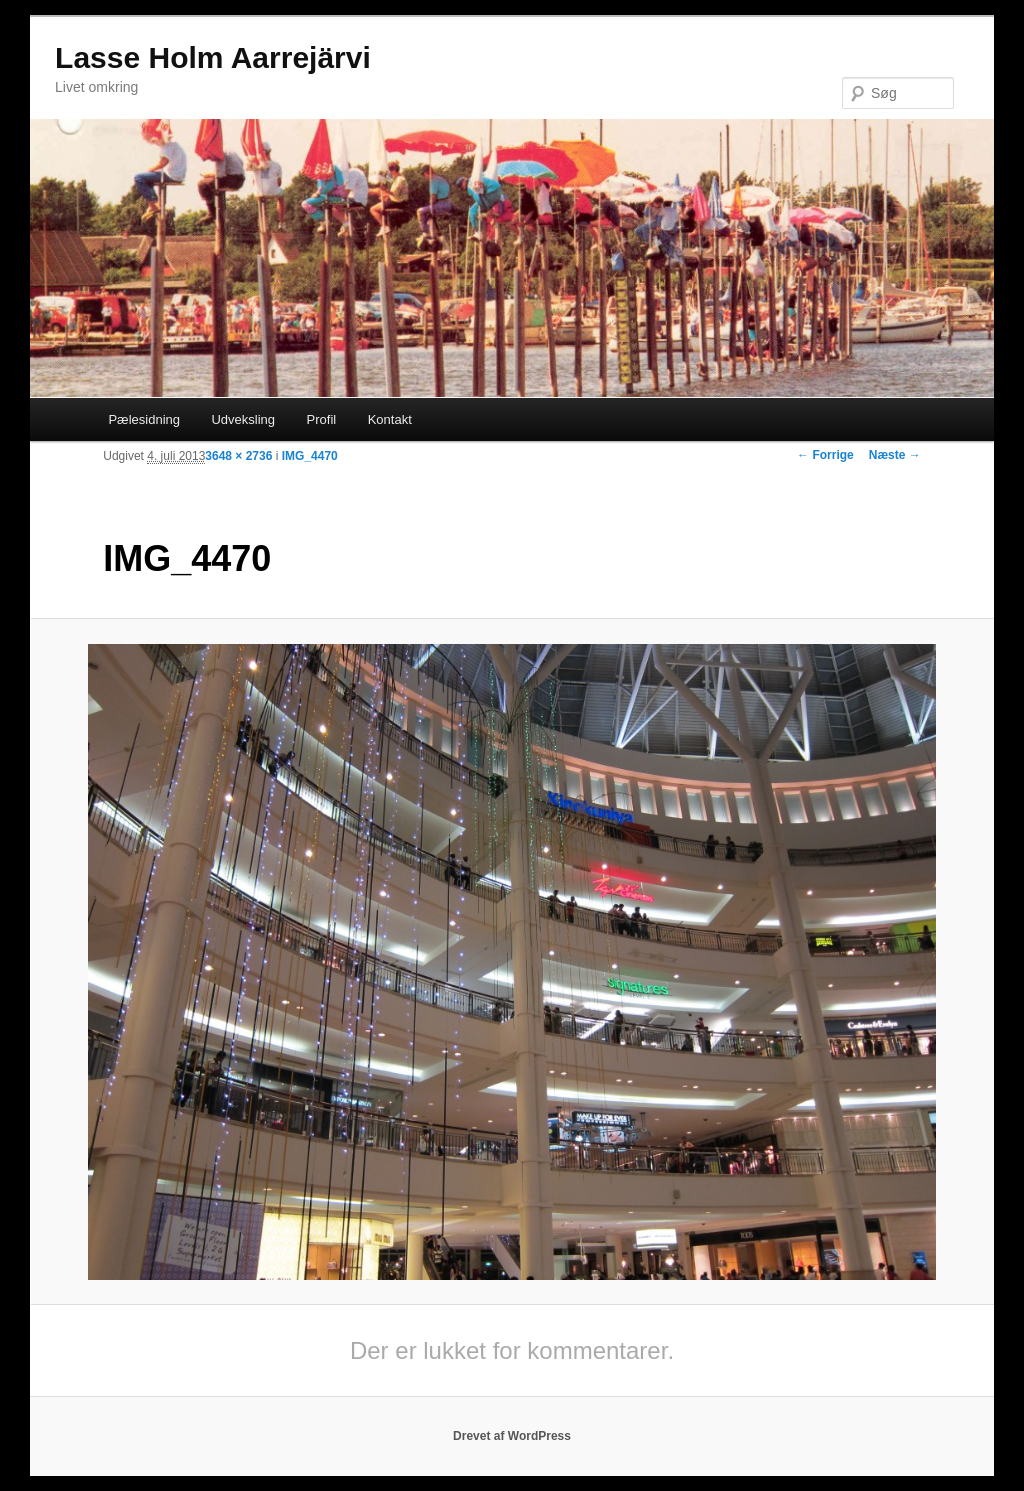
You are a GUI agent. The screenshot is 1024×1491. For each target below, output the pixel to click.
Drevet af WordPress (512, 1436)
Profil (322, 419)
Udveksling (243, 419)
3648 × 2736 (238, 456)
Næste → (895, 455)
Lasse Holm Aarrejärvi (213, 57)
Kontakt (390, 419)
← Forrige (825, 455)
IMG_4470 (310, 456)
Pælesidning (144, 419)
